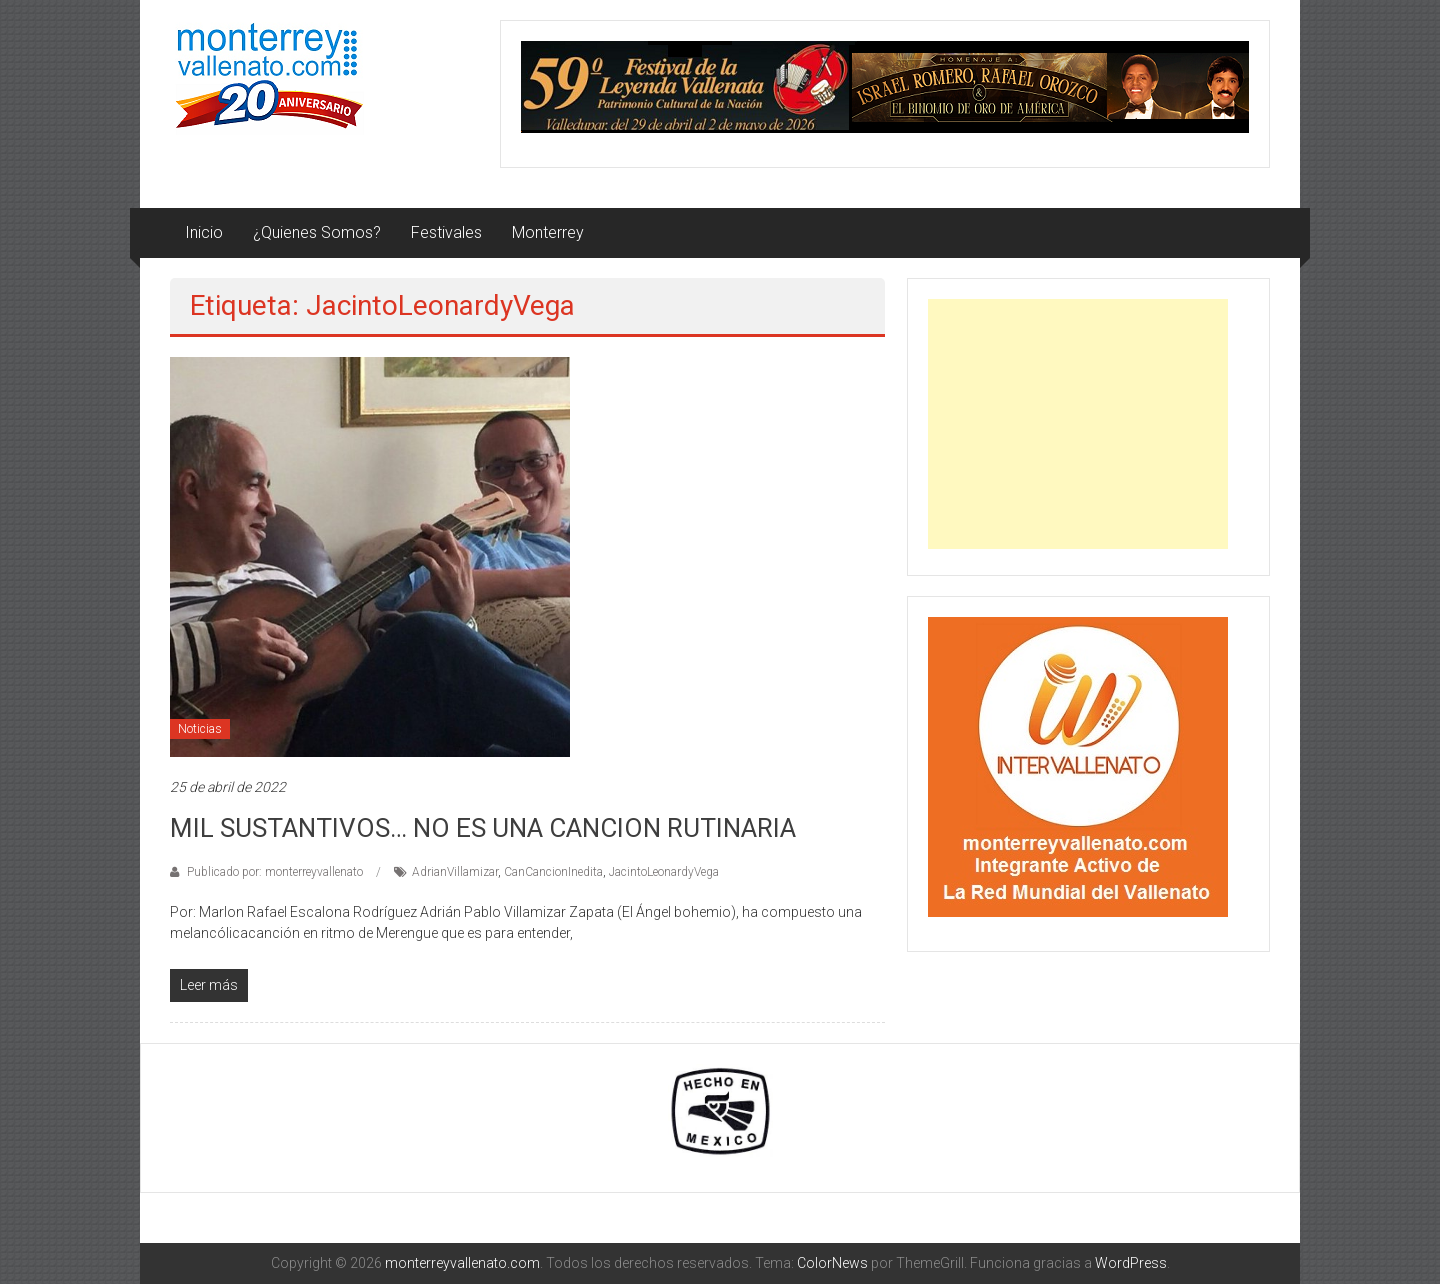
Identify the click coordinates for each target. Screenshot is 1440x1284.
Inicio (204, 232)
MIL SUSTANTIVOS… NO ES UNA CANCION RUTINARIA (483, 828)
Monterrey (548, 232)
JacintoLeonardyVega (664, 872)
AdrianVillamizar (455, 872)
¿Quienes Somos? (317, 232)
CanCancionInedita (553, 872)
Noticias (200, 729)
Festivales (446, 232)
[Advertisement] (1078, 424)
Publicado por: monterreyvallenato (275, 872)
